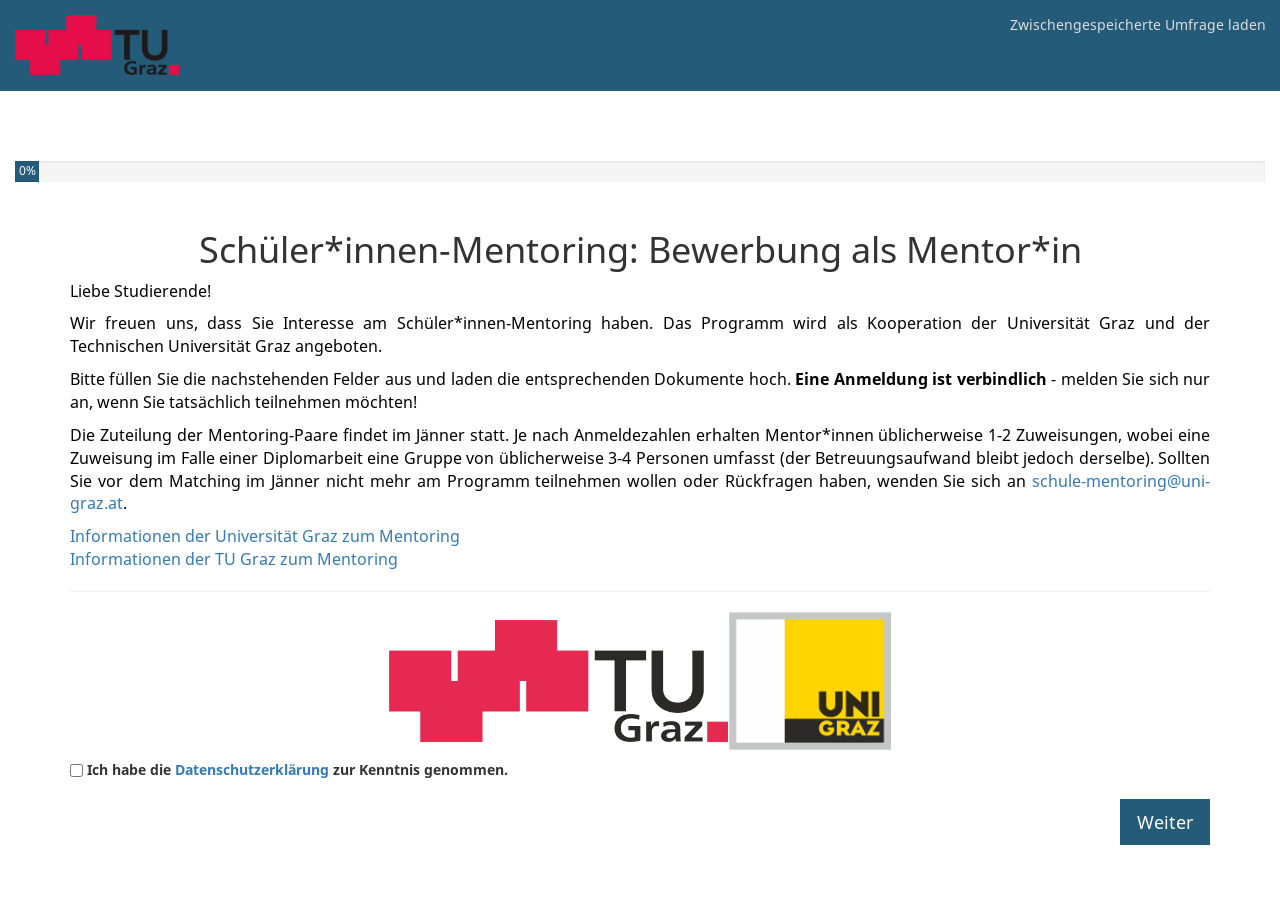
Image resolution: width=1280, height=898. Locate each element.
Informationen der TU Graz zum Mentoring (234, 559)
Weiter (1165, 822)
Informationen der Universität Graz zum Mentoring (265, 536)
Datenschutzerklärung (254, 769)
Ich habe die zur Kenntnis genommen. (297, 769)
